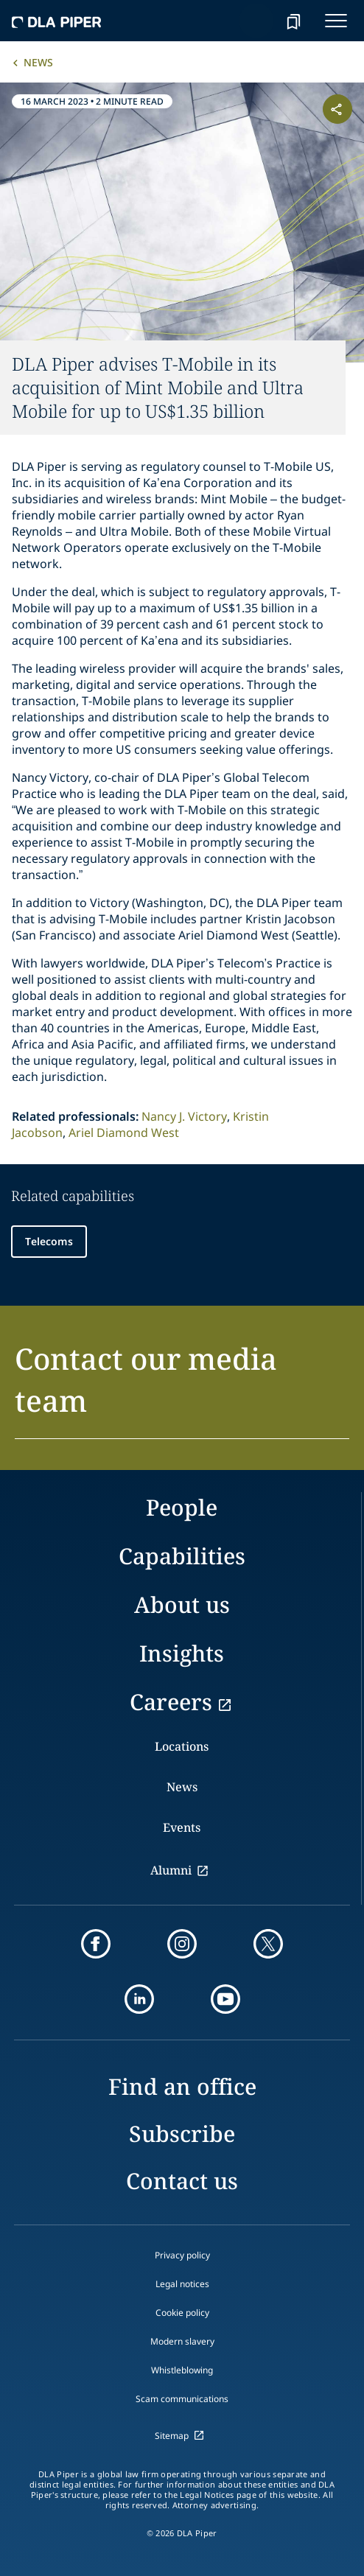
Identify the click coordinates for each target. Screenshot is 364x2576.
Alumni (171, 1870)
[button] (182, 1388)
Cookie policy (182, 2312)
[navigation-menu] (336, 20)
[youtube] (225, 1999)
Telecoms (49, 1241)
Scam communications (182, 2399)
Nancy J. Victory (184, 1116)
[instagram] (182, 1944)
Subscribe (182, 2133)
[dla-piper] (57, 20)
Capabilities (182, 1556)
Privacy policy (182, 2255)
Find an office (182, 2086)
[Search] (256, 20)
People (181, 1507)
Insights (181, 1653)
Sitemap (172, 2435)
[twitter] (268, 1944)
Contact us (182, 2181)
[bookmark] (293, 20)
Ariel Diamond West (124, 1132)
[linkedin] (139, 1999)
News (38, 62)
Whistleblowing (182, 2370)
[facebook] (96, 1944)
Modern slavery (182, 2341)
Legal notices (182, 2284)
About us (182, 1604)
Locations (182, 1746)
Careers (171, 1702)
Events (181, 1827)
